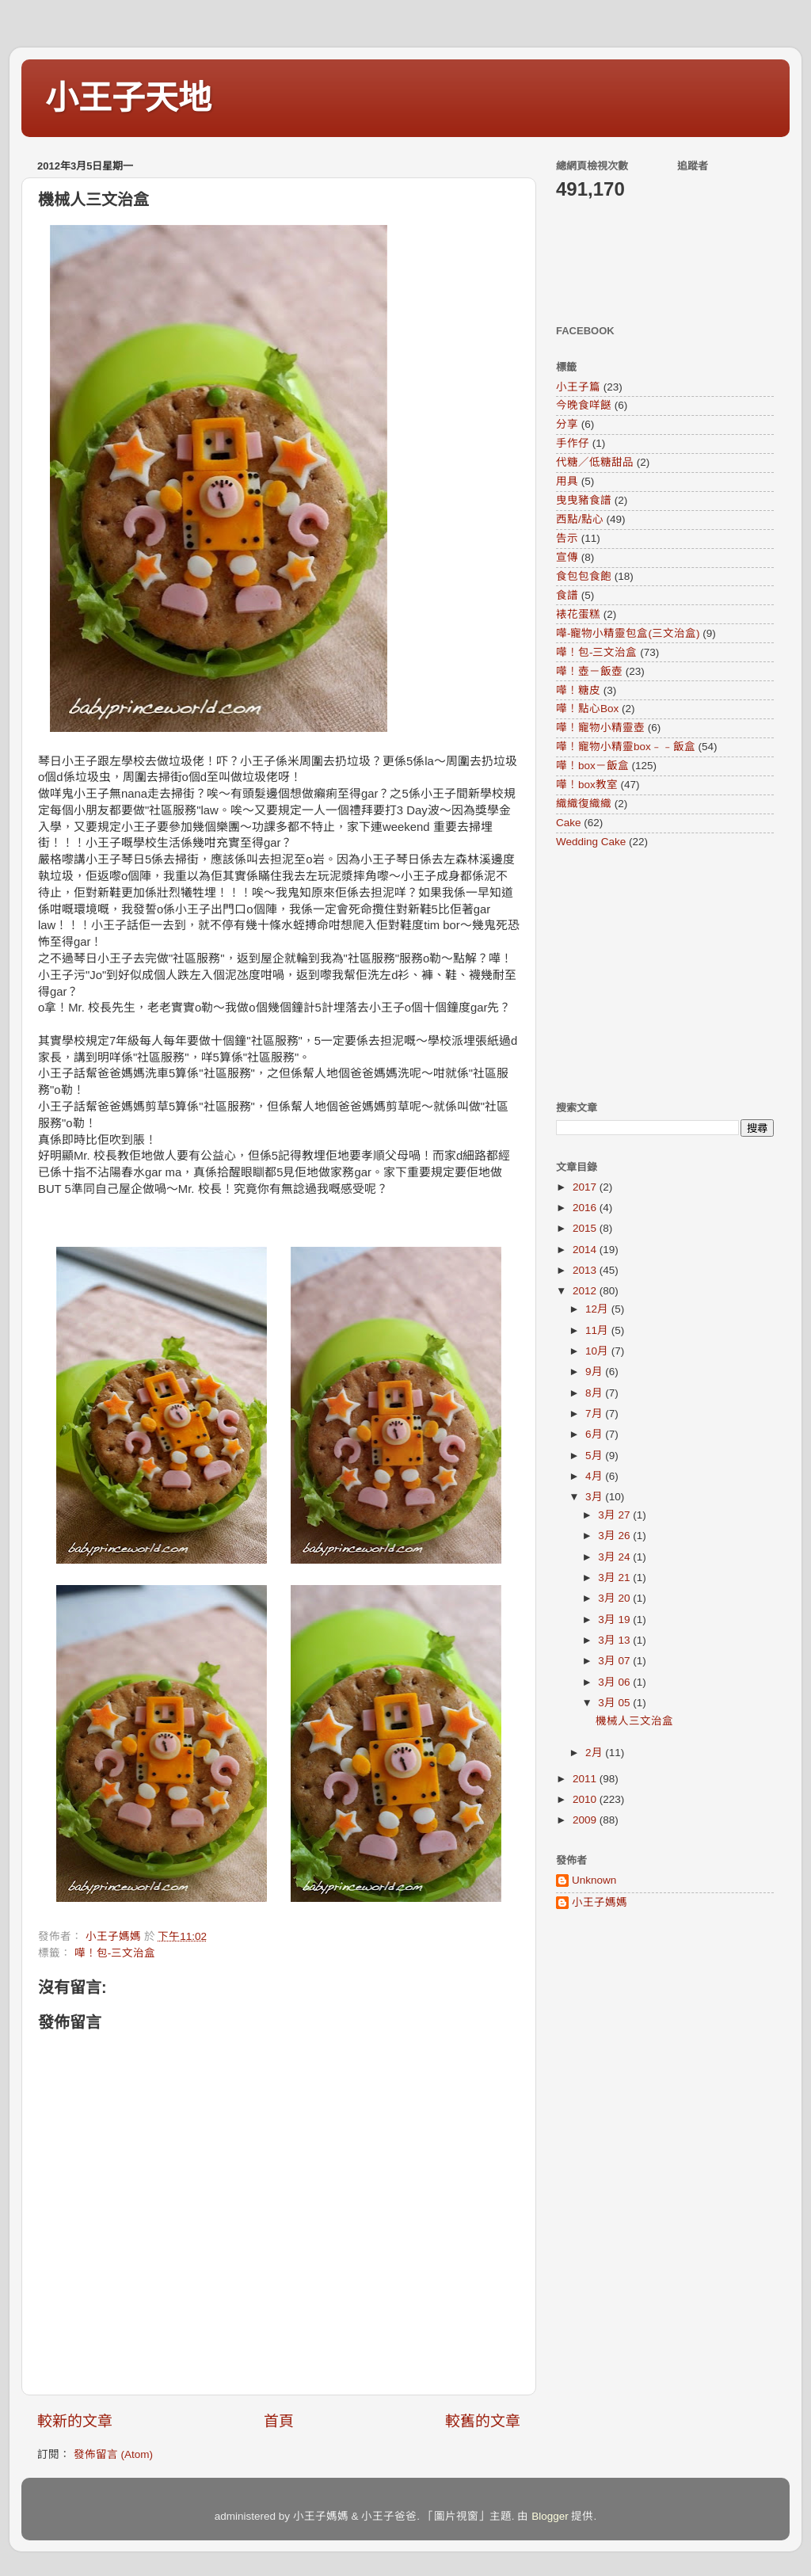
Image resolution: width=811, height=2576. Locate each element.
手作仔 (572, 443)
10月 (598, 1351)
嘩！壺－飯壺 (589, 671)
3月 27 (615, 1515)
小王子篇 (578, 387)
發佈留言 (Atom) (113, 2454)
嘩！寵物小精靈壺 (600, 728)
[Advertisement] (655, 974)
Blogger (550, 2516)
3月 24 (615, 1557)
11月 (598, 1330)
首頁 (279, 2421)
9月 (595, 1372)
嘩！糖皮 (578, 690)
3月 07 (615, 1661)
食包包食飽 (583, 576)
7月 (595, 1413)
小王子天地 (128, 97)
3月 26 (615, 1535)
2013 (586, 1270)
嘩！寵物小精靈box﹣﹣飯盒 (625, 747)
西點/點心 (579, 519)
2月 (595, 1753)
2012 (586, 1291)
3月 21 (615, 1577)
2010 (586, 1799)
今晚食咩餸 (583, 405)
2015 (586, 1228)
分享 (567, 424)
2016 (586, 1208)
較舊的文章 (482, 2421)
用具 (567, 481)
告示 (567, 538)
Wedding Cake (591, 842)
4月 (595, 1476)
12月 (598, 1309)
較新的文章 (74, 2421)
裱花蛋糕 (578, 614)
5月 (595, 1455)
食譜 (567, 595)
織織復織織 (583, 804)
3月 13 (615, 1640)
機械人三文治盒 (634, 1721)
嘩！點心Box (587, 708)
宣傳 (567, 557)
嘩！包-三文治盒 (115, 1953)
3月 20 (615, 1598)
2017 (586, 1187)
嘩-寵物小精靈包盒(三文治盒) (628, 633)
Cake (568, 823)
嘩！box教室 (587, 785)
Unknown (594, 1880)
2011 (586, 1779)
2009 (586, 1820)
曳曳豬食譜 (583, 500)
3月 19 (615, 1619)
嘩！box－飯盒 (592, 766)
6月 (595, 1434)
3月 (595, 1497)
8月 (595, 1393)
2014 (586, 1250)
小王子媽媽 (599, 1902)
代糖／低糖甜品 (595, 462)
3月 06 (615, 1682)
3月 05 (615, 1703)
